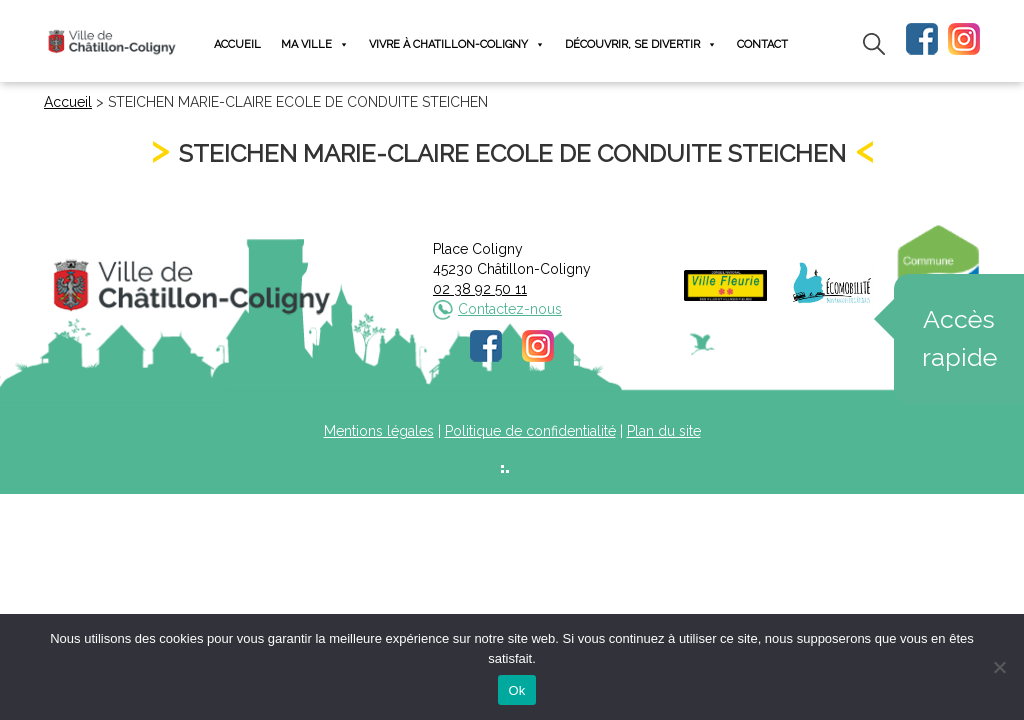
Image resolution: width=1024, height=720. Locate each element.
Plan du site (664, 431)
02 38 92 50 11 (480, 289)
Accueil (237, 44)
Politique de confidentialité (530, 431)
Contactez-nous (510, 309)
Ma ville (315, 44)
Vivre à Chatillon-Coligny (457, 44)
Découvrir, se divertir (641, 44)
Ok (516, 690)
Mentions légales (379, 431)
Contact (762, 44)
